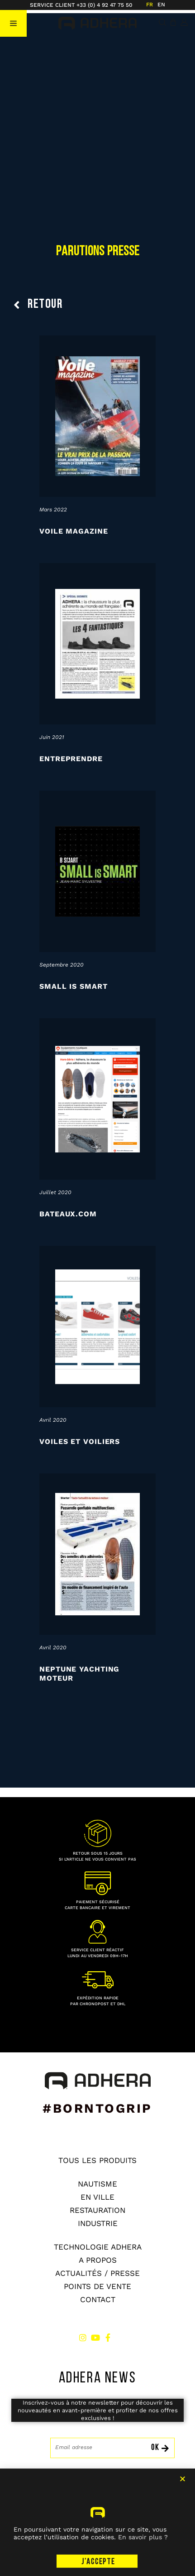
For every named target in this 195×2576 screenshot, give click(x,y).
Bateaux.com (68, 1214)
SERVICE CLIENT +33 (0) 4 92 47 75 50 (81, 5)
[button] (13, 23)
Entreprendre (71, 758)
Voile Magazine (73, 531)
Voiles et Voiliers (79, 1441)
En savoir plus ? (143, 2565)
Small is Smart (73, 986)
